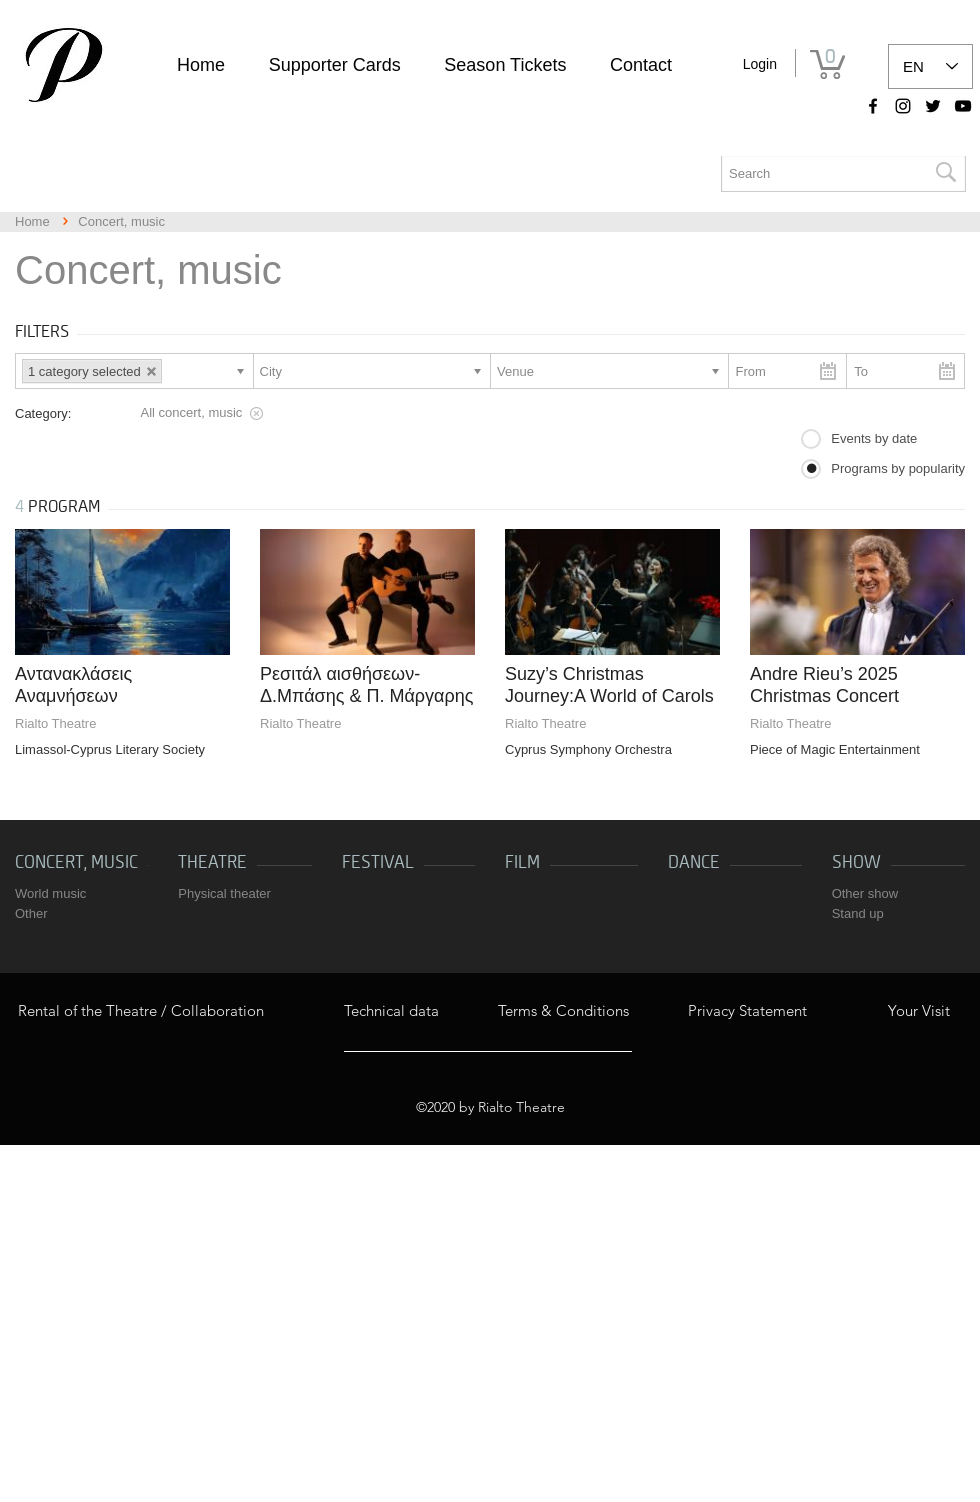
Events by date (874, 438)
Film (522, 862)
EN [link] (913, 66)
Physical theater (224, 893)
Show (856, 862)
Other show (865, 893)
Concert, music (76, 862)
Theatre (212, 862)
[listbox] (930, 66)
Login (760, 64)
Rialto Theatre (55, 723)
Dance (694, 862)
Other (31, 913)
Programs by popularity (898, 468)
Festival (378, 862)
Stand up (858, 913)
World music (50, 893)
